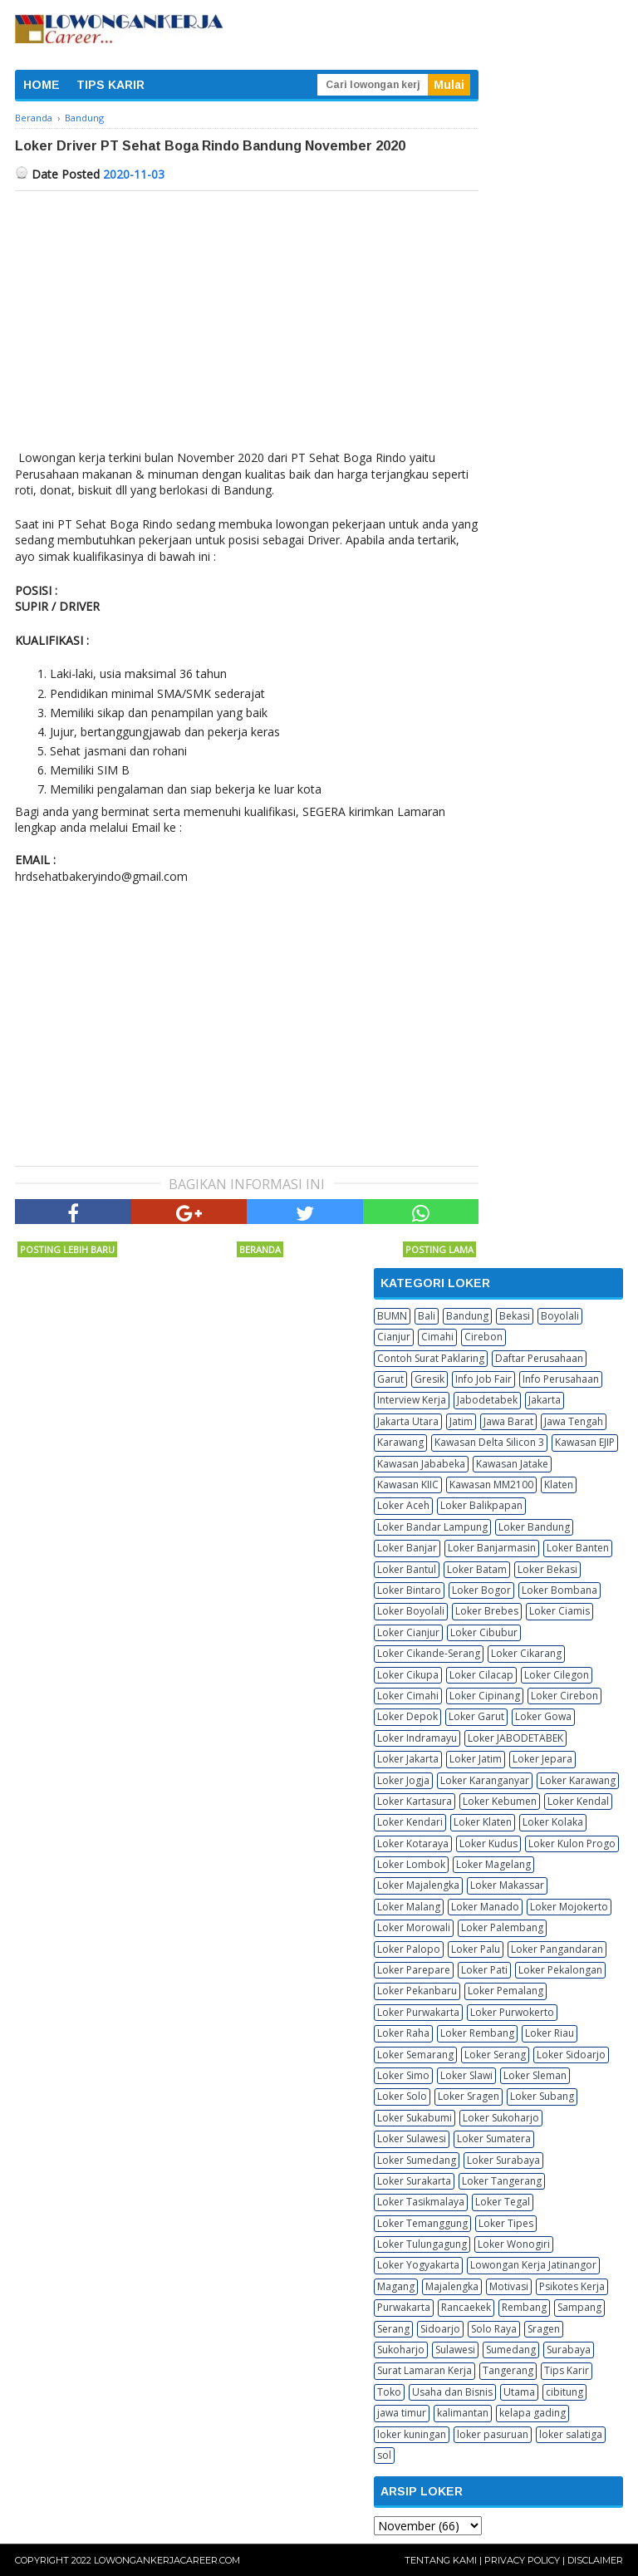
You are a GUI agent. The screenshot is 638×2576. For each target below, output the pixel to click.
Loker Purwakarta (418, 2012)
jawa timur (401, 2413)
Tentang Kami (441, 2560)
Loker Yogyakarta (418, 2265)
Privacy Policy (522, 2560)
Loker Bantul (406, 1569)
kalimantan (462, 2413)
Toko (389, 2392)
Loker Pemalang (505, 1991)
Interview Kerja (411, 1400)
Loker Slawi (466, 2075)
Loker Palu (475, 1949)
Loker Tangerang (502, 2181)
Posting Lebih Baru (67, 1249)
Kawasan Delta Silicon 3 (489, 1442)
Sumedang (511, 2349)
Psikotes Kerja (572, 2286)
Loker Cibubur (484, 1632)
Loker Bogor (481, 1590)
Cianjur (393, 1337)
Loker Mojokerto (569, 1907)
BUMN (392, 1316)
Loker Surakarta (414, 2181)
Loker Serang (495, 2055)
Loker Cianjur (408, 1632)
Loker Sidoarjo (571, 2055)
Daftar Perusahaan (539, 1358)
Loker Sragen (468, 2096)
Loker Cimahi (408, 1696)
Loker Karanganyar (484, 1780)
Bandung (467, 1316)
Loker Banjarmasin (492, 1548)
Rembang (524, 2307)
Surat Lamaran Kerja (424, 2370)
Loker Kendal (578, 1801)
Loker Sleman (535, 2075)
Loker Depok (407, 1716)
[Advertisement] (246, 315)
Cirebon (483, 1337)
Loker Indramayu (417, 1738)
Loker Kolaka (553, 1822)
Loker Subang (542, 2096)
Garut (390, 1379)
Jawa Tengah (573, 1421)
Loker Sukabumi (414, 2118)
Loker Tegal (502, 2202)
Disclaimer (595, 2560)
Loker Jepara (542, 1759)
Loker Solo (402, 2096)
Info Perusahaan (561, 1379)
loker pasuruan (492, 2434)
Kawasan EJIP (585, 1442)
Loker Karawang (578, 1780)
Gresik (429, 1379)
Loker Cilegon (556, 1675)
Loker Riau (549, 2033)
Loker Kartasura (414, 1801)
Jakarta (544, 1400)
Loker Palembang (502, 1927)
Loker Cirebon (564, 1696)
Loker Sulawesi (411, 2138)
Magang (396, 2286)
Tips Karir (566, 2370)
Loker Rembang (477, 2033)
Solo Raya (494, 2329)
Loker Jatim (475, 1759)
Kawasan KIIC (408, 1484)
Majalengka (451, 2286)
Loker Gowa (543, 1716)
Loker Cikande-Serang (428, 1653)
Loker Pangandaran (557, 1949)
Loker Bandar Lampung (432, 1527)
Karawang (400, 1442)
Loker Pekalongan (560, 1970)
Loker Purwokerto (512, 2012)
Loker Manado (485, 1907)
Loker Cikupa (408, 1675)
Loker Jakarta (408, 1759)
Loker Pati (484, 1970)
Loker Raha (403, 2033)
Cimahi (437, 1337)
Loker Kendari (410, 1822)
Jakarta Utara (408, 1421)
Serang (393, 2329)
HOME (41, 84)
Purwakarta (403, 2307)
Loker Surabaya (503, 2160)
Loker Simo (403, 2075)
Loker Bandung (534, 1527)
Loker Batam (477, 1569)
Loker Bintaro (409, 1590)
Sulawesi (455, 2349)
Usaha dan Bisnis (452, 2392)
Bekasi (514, 1316)
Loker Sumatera (494, 2138)
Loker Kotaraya (413, 1843)
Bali (426, 1316)
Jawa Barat (508, 1421)
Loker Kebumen (500, 1801)
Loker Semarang (415, 2055)
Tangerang (508, 2370)
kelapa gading (532, 2413)
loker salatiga (570, 2434)
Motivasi (508, 2286)
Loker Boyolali (410, 1611)
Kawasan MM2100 (491, 1484)
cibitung (564, 2392)
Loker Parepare (413, 1970)
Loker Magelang (493, 1864)
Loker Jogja (403, 1780)
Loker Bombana (559, 1590)
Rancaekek (466, 2307)
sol (384, 2455)
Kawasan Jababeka (421, 1464)
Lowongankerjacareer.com (167, 2560)
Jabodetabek (487, 1400)
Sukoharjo (401, 2349)
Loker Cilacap (481, 1675)
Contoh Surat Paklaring (430, 1358)
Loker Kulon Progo (572, 1843)
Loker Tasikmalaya (420, 2202)
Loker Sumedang (416, 2160)
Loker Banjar (407, 1548)
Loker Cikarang (526, 1653)
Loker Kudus (488, 1843)
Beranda (260, 1249)
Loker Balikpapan (481, 1505)
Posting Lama (439, 1249)
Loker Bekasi (547, 1569)
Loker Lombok (411, 1864)
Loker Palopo (408, 1949)
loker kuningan (411, 2434)
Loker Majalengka (418, 1885)
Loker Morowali (413, 1927)
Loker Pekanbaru (417, 1991)
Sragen (544, 2329)
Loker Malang (408, 1907)
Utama (519, 2392)
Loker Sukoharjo (501, 2118)
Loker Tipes (505, 2223)
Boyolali (560, 1316)
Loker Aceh (403, 1505)
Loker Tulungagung (422, 2244)
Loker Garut (476, 1716)
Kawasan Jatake (512, 1464)
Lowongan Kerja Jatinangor (533, 2265)
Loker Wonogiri (514, 2244)
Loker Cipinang (484, 1696)
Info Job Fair (483, 1379)
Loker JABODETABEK (515, 1738)
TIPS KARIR (110, 84)
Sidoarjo (440, 2329)
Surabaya (569, 2349)
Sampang (579, 2307)
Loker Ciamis (559, 1611)
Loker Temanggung (422, 2223)
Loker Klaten (483, 1822)
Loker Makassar (507, 1885)
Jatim (461, 1421)
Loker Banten (578, 1548)
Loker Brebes (486, 1611)
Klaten (558, 1484)
